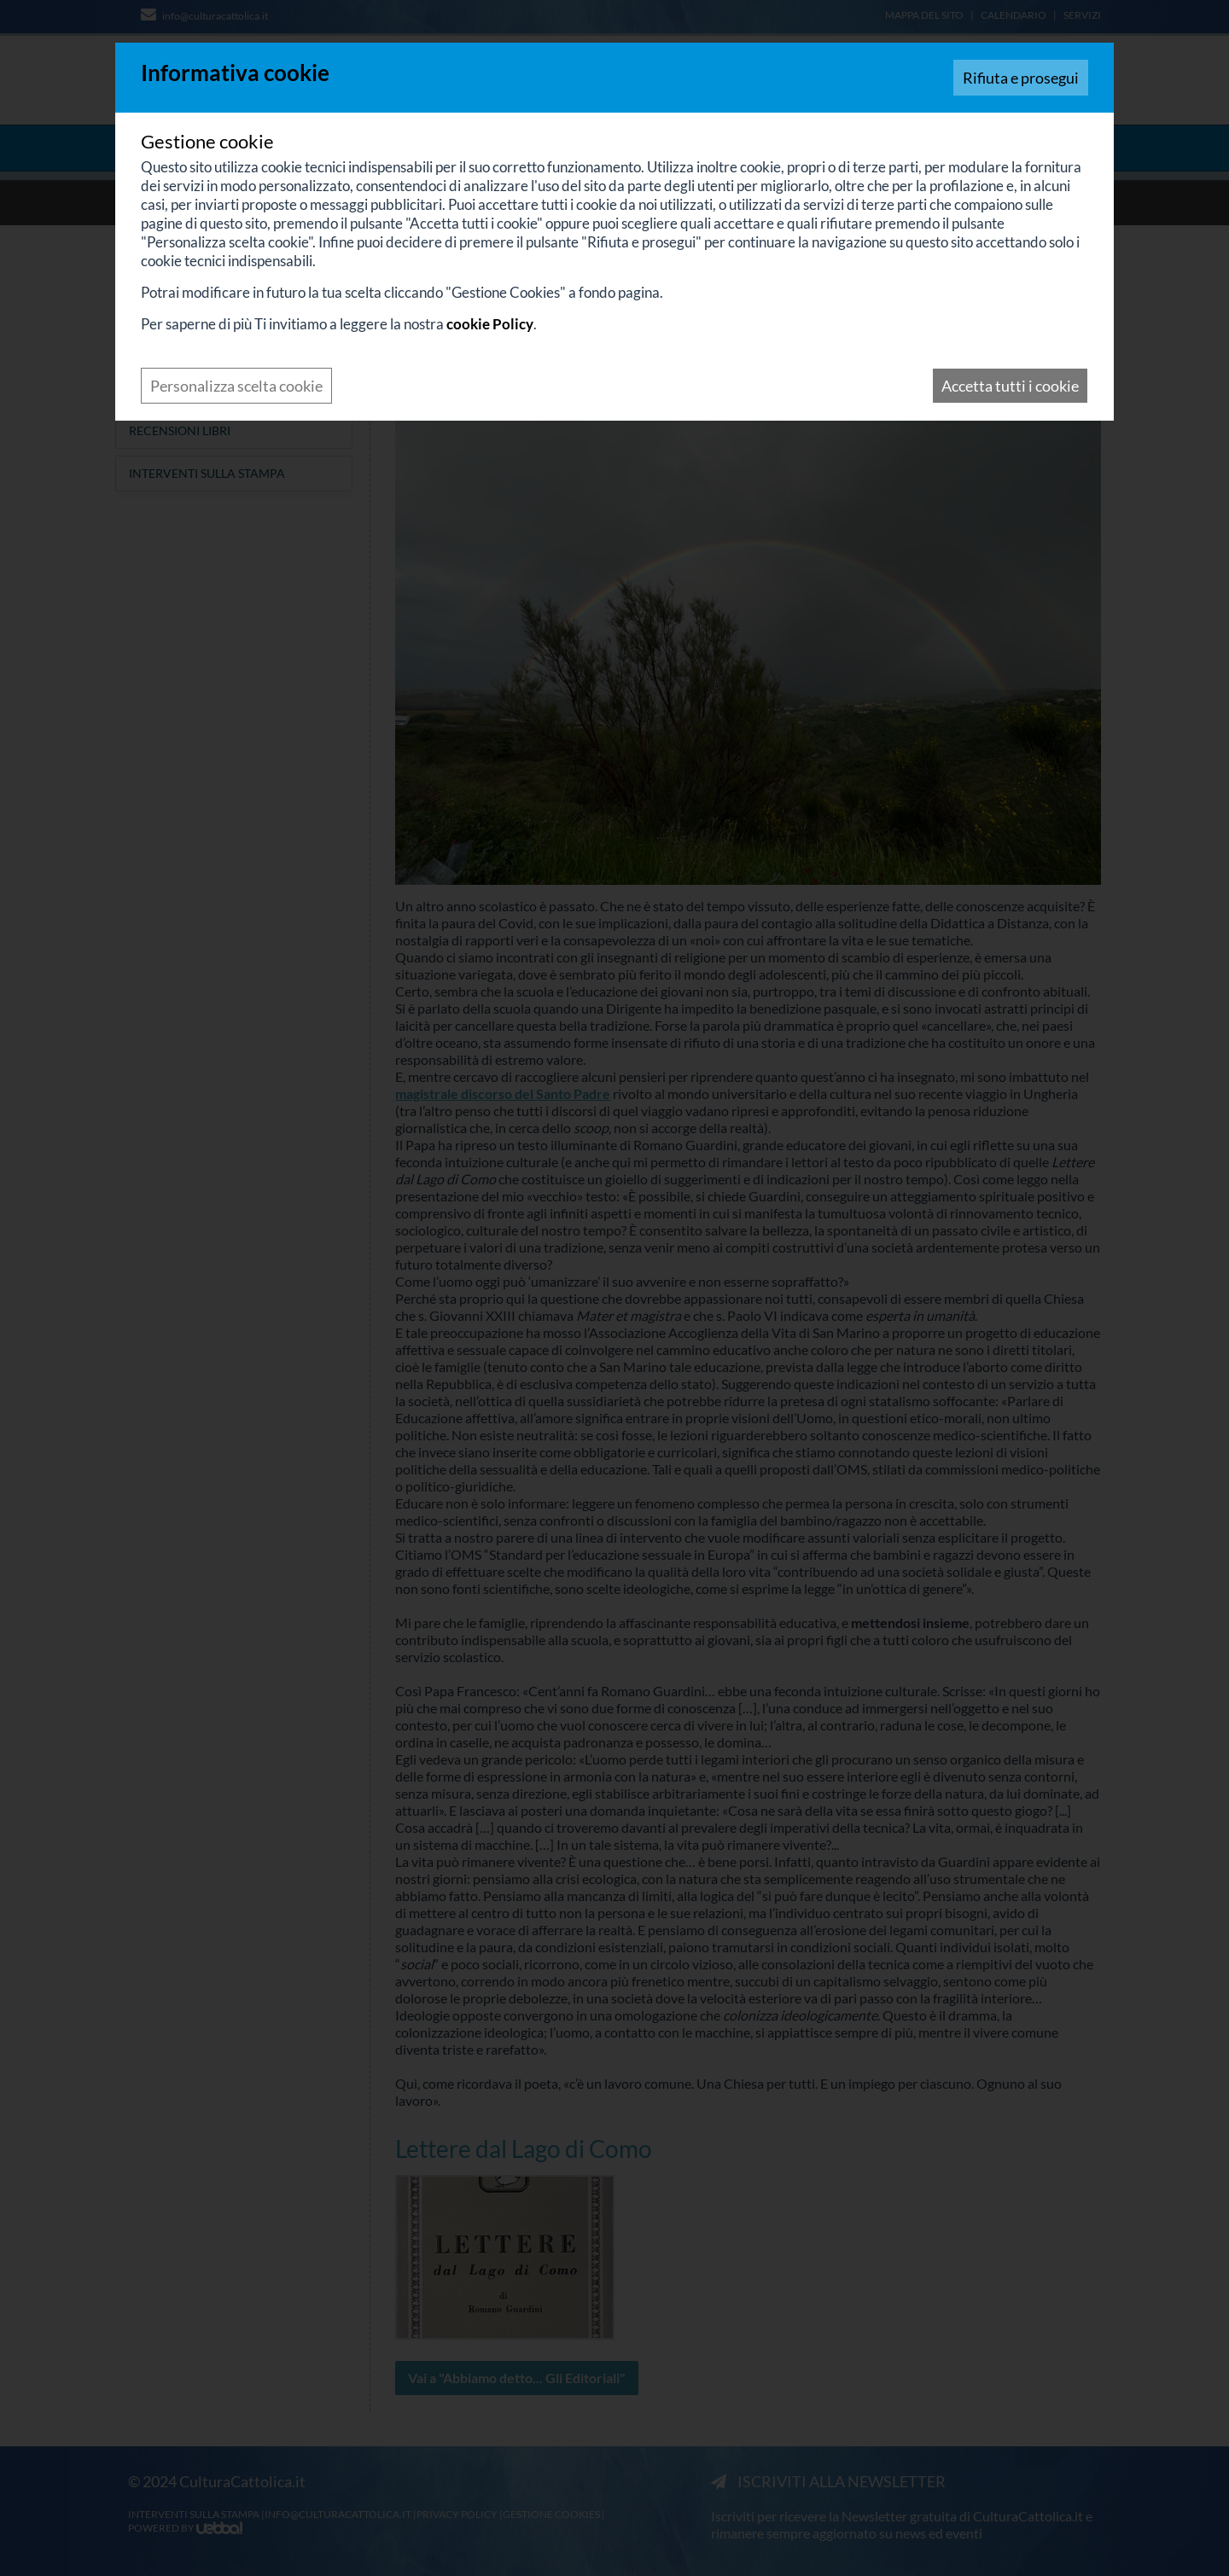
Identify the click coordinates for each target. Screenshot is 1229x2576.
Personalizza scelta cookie (236, 385)
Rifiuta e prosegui (1021, 77)
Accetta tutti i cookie (1010, 385)
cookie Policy (489, 324)
